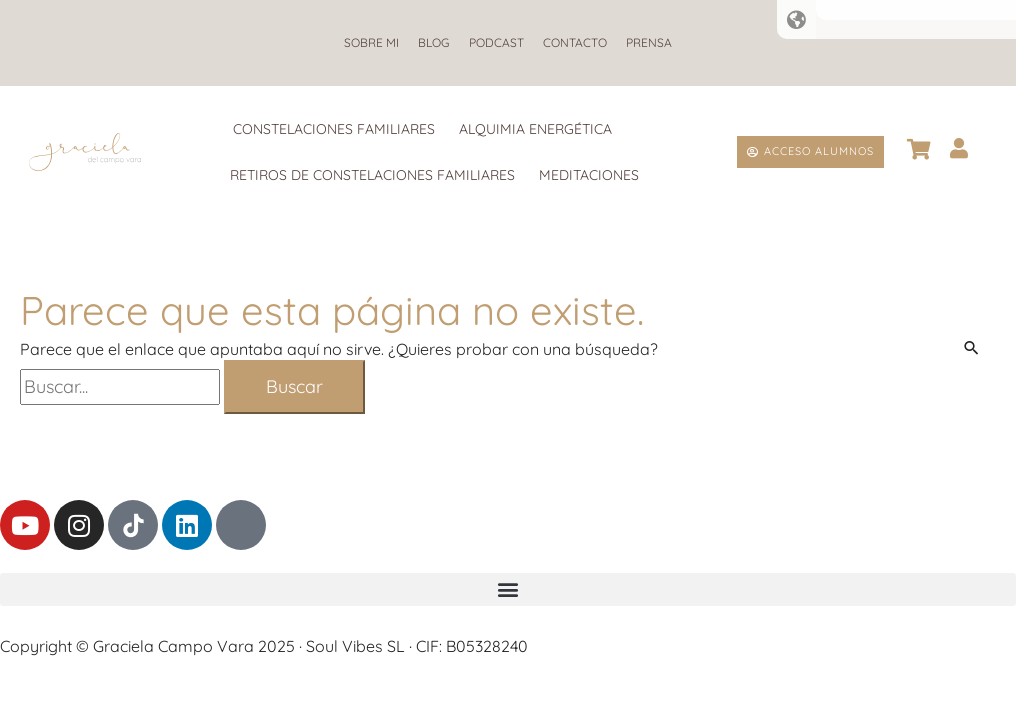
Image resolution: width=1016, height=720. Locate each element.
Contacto (580, 42)
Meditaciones (589, 175)
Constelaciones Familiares (334, 129)
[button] (508, 589)
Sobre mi (362, 42)
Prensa (659, 42)
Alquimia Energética (535, 129)
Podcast (496, 42)
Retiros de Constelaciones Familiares (372, 175)
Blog (429, 42)
